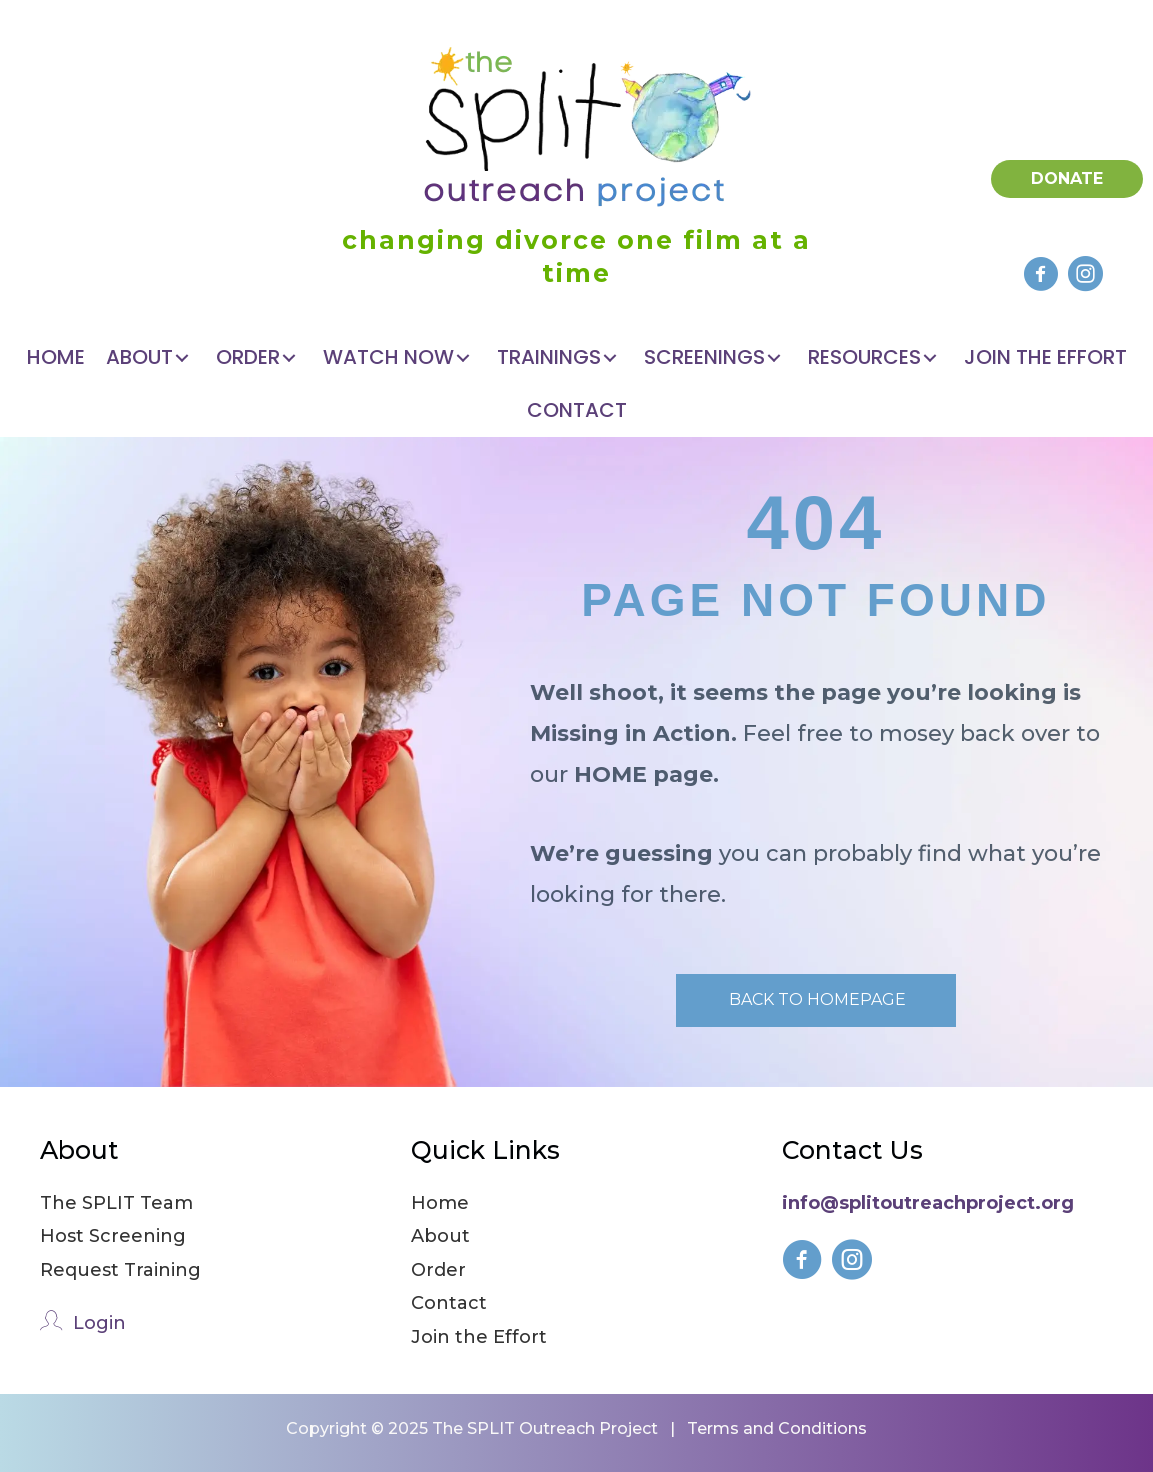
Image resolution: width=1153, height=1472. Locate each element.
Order (438, 1270)
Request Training (120, 1270)
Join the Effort (479, 1337)
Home (440, 1203)
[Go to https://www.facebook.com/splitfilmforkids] (802, 1264)
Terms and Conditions (777, 1428)
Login (99, 1323)
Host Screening (113, 1236)
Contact (449, 1303)
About (440, 1236)
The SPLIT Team (116, 1203)
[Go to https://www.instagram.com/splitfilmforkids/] (852, 1264)
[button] (1040, 273)
